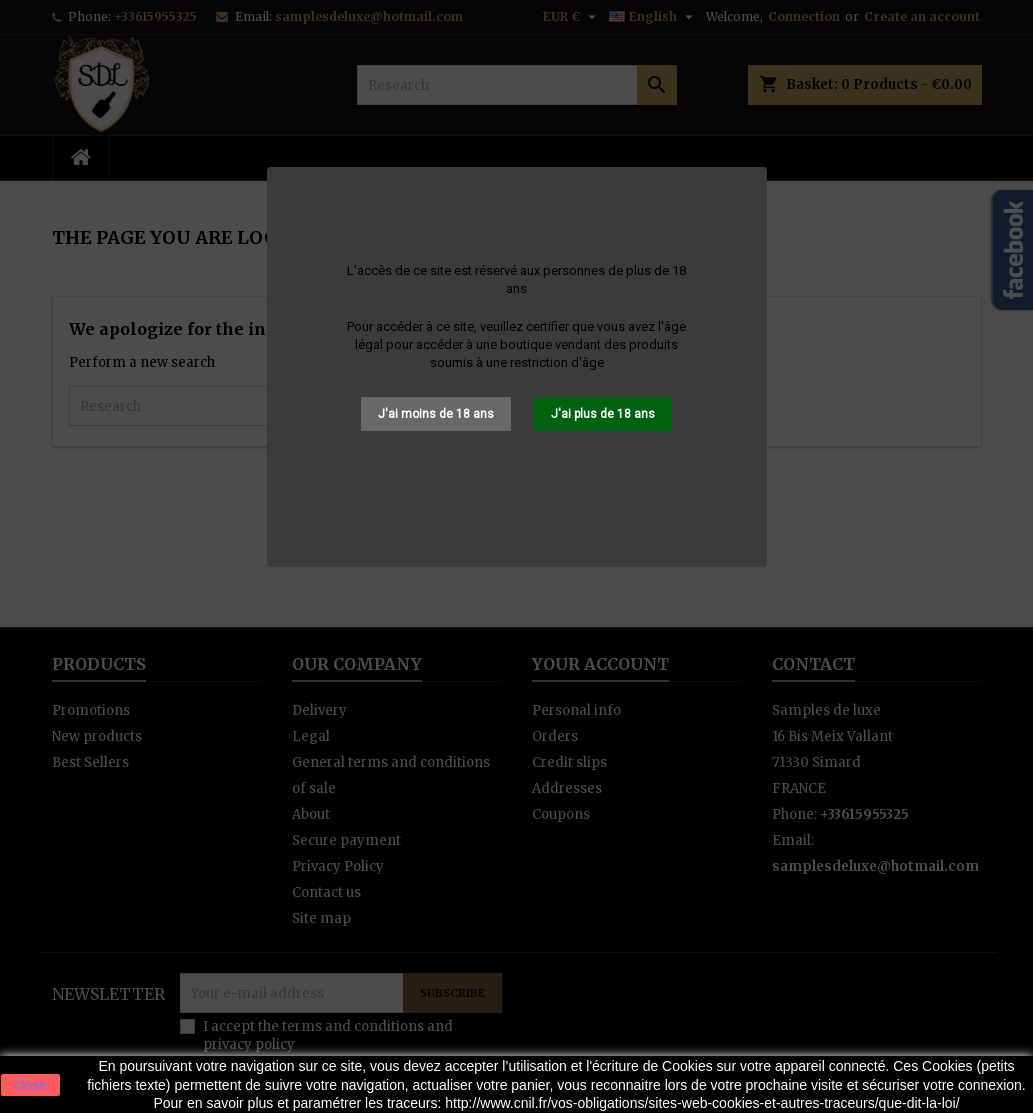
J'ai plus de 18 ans (603, 414)
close (30, 1085)
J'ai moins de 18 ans (436, 414)
